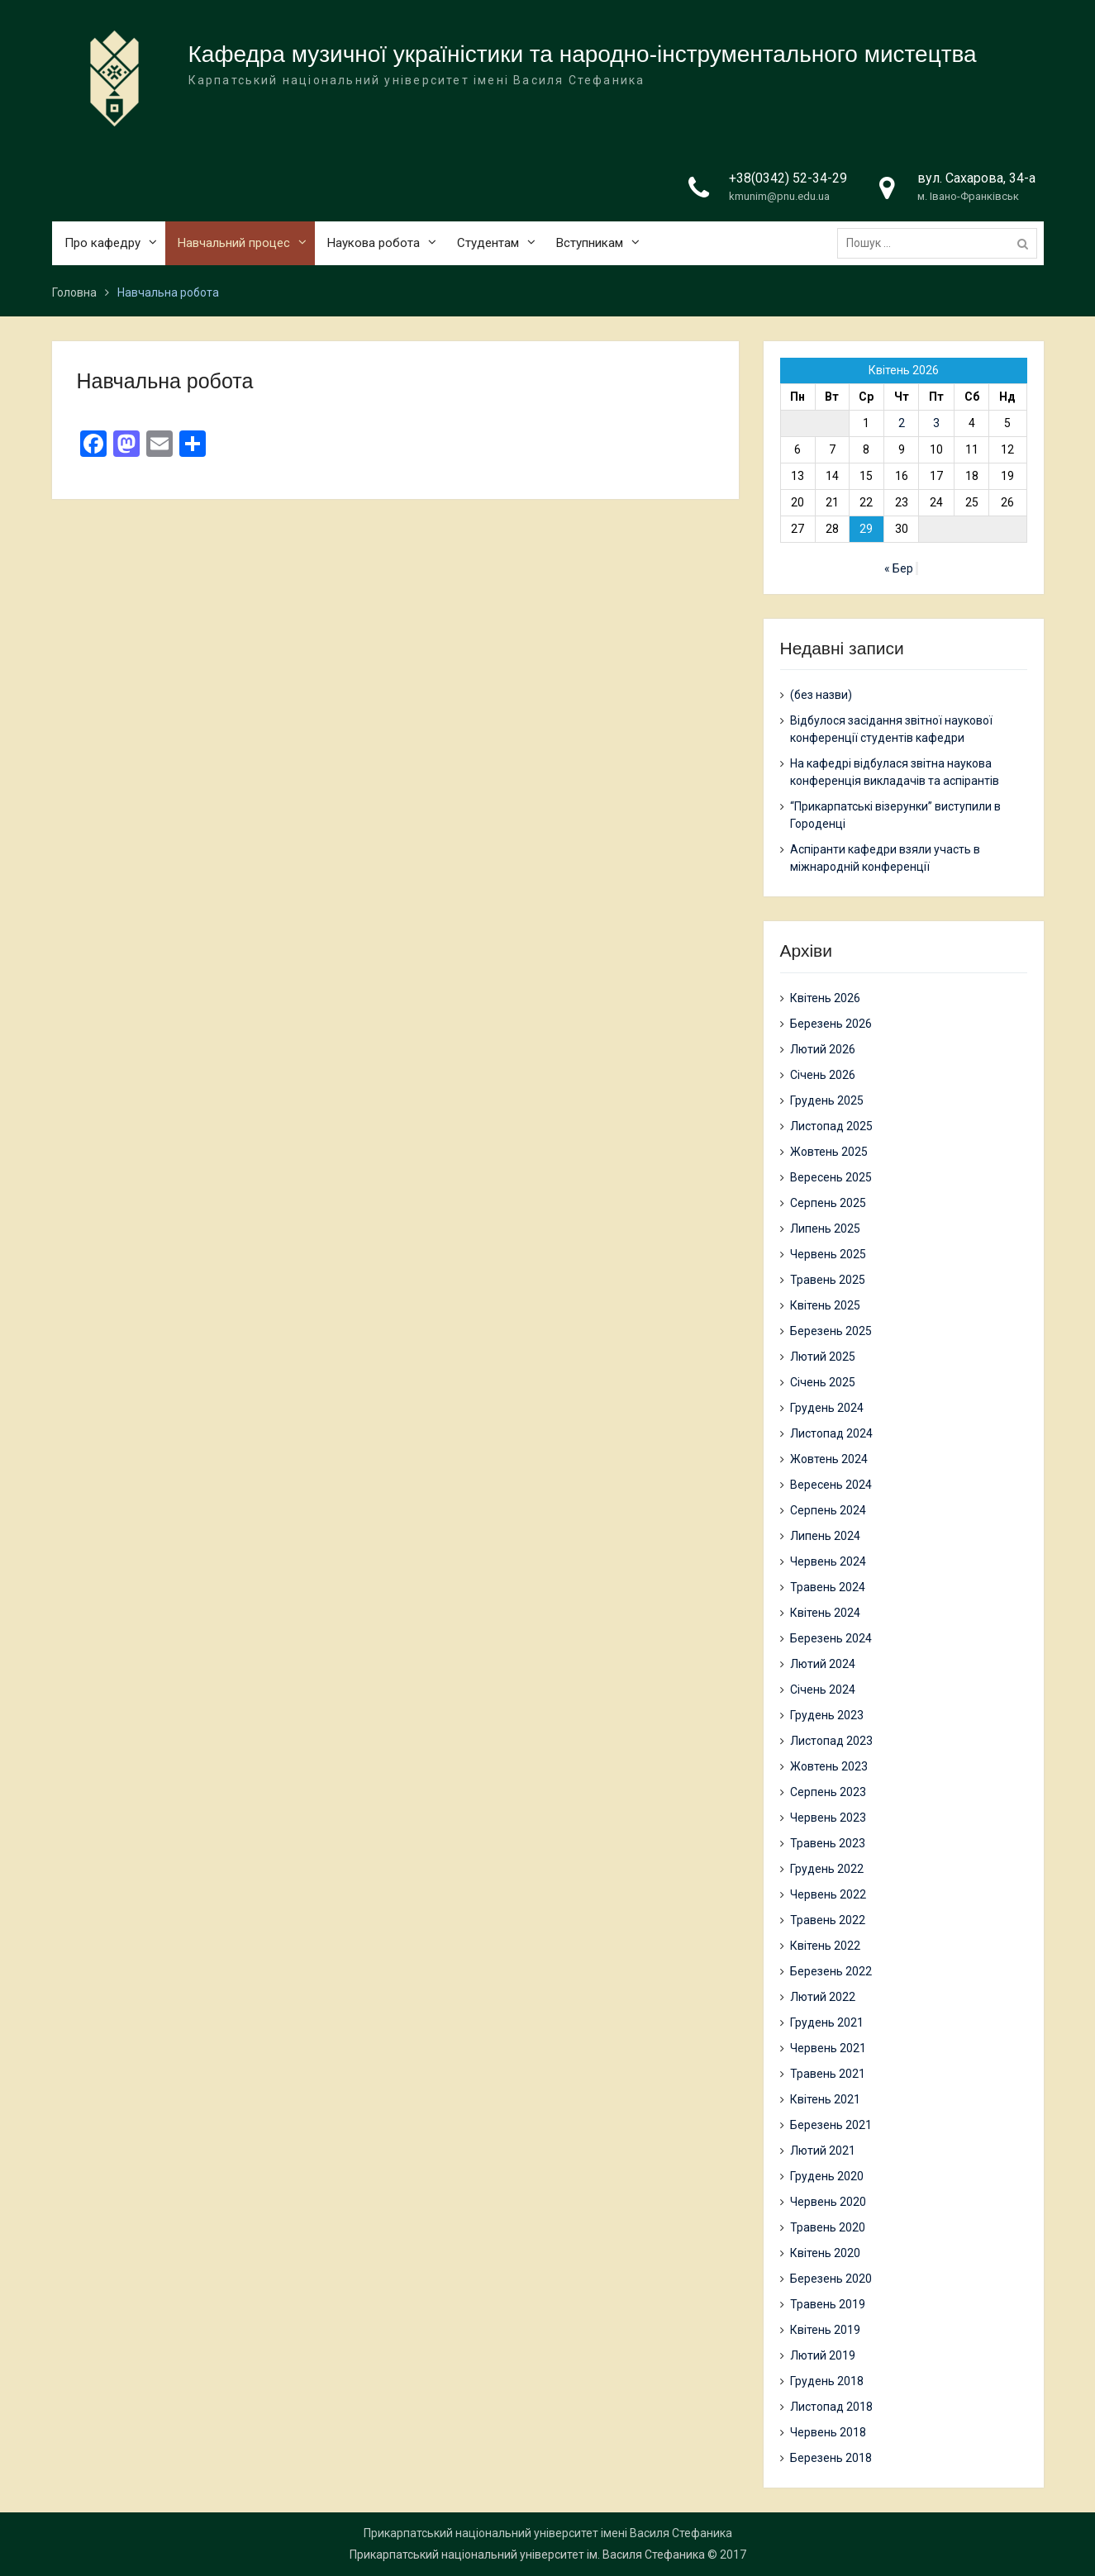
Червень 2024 (828, 1561)
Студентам (488, 247)
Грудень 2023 (827, 1715)
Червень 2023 (828, 1817)
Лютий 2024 (822, 1664)
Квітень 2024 (825, 1612)
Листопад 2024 (831, 1433)
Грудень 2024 (827, 1407)
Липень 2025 (825, 1228)
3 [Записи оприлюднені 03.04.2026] (936, 423)
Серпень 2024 (828, 1510)
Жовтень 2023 (829, 1766)
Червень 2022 (828, 1894)
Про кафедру (102, 247)
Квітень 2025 (825, 1305)
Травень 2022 (827, 1920)
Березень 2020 (831, 2278)
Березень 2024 (831, 1638)
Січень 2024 (822, 1689)
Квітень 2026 (825, 998)
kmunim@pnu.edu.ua (779, 200)
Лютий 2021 (822, 2150)
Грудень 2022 (827, 1868)
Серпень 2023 (828, 1792)
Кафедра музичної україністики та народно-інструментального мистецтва (582, 58)
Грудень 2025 (827, 1100)
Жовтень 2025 (829, 1151)
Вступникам (589, 247)
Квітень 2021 (825, 2099)
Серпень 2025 (828, 1203)
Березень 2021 (831, 2125)
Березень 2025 (831, 1331)
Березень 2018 (831, 2457)
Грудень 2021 (827, 2022)
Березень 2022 (831, 1971)
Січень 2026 (822, 1074)
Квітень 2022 (825, 1945)
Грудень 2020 (827, 2176)
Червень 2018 (828, 2432)
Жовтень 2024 (829, 1459)
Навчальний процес (234, 247)
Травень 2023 (827, 1843)
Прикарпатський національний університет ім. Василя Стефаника (527, 2554)
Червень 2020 (828, 2201)
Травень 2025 (827, 1279)
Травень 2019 (827, 2304)
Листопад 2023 (831, 1740)
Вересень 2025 (831, 1177)
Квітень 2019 (825, 2329)
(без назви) (821, 694)
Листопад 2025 (831, 1126)
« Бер (898, 568)
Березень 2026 (831, 1023)
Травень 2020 (827, 2227)
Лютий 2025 (822, 1356)
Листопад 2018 (831, 2406)
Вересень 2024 (831, 1484)
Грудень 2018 (827, 2381)
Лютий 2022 (822, 1996)
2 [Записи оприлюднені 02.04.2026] (901, 423)
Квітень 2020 (825, 2253)
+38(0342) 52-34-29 (788, 182)
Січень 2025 (822, 1382)
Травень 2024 (827, 1587)
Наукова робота (373, 247)
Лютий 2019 (822, 2355)
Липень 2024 (825, 1535)
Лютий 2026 (822, 1049)
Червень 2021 (828, 2048)
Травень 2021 (827, 2073)
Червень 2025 (828, 1254)
